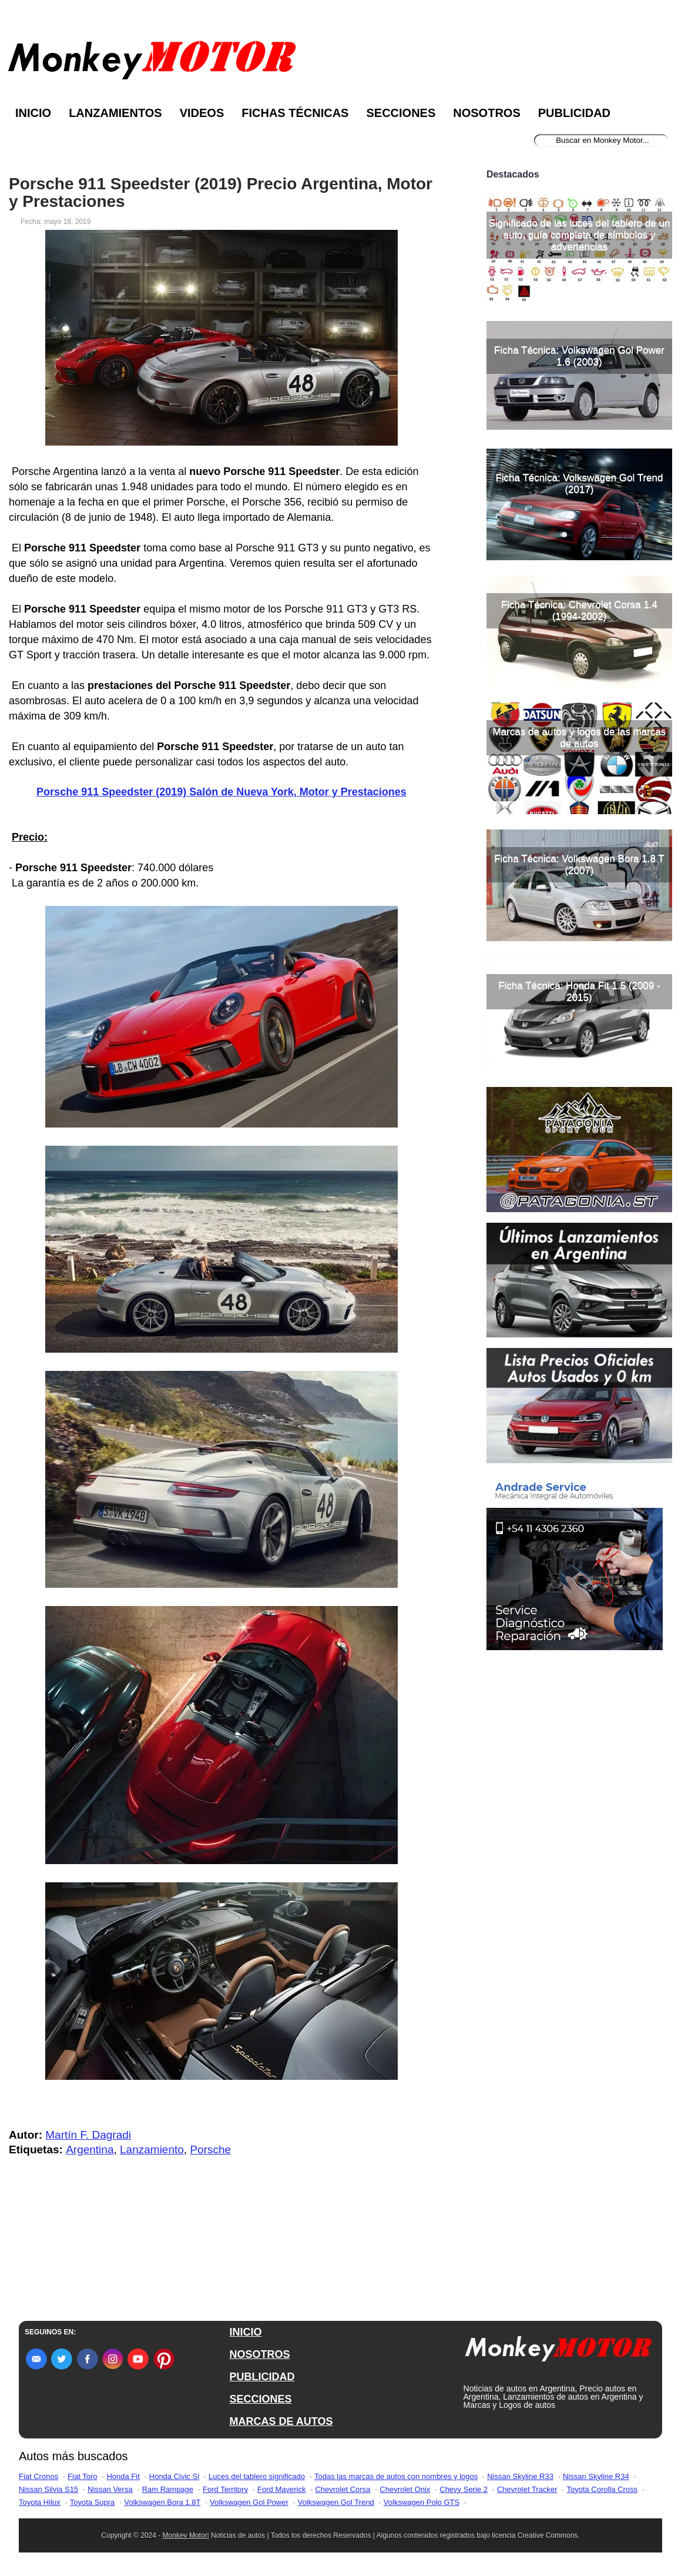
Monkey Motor (185, 2535)
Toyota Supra (92, 2502)
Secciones (400, 112)
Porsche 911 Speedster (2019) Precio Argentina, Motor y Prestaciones (220, 192)
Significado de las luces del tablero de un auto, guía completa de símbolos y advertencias (579, 235)
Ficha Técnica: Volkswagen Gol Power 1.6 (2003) (579, 355)
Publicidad (574, 112)
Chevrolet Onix (405, 2489)
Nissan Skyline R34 (596, 2476)
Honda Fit (122, 2476)
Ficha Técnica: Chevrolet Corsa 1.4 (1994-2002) (579, 610)
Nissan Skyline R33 (520, 2476)
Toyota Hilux (40, 2502)
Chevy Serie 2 (463, 2489)
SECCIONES (260, 2399)
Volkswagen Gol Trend (336, 2502)
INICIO (245, 2332)
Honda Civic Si (174, 2476)
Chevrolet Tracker (527, 2489)
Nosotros (486, 112)
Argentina (89, 2149)
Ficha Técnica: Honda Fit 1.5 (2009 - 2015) (579, 991)
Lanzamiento (152, 2149)
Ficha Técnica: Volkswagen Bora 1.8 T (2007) (579, 864)
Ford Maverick (281, 2489)
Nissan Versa (110, 2489)
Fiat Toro (82, 2476)
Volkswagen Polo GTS (421, 2502)
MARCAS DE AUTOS (281, 2421)
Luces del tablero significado (257, 2476)
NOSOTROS (259, 2354)
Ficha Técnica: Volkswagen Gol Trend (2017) (579, 483)
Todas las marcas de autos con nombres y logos (396, 2476)
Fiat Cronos (38, 2476)
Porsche (210, 2149)
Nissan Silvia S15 (48, 2489)
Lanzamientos (115, 112)
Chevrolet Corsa (342, 2489)
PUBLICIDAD (261, 2377)
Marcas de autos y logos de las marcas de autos (579, 737)
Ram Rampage (167, 2489)
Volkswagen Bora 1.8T (162, 2502)
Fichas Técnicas (294, 112)
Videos (202, 112)
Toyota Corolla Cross (601, 2489)
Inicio (33, 112)
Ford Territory (225, 2489)
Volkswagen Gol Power (249, 2502)
